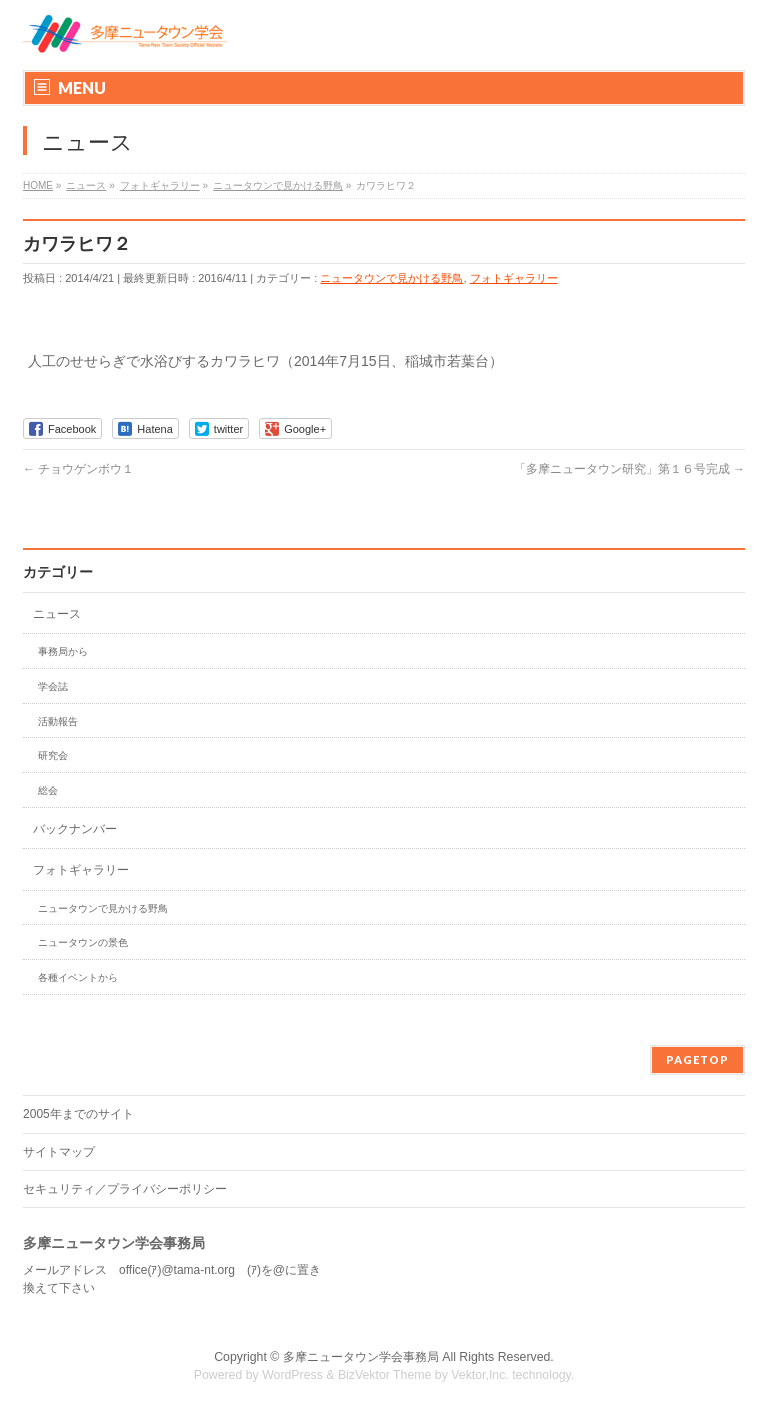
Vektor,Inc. (480, 1375)
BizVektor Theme (385, 1375)
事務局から (63, 651)
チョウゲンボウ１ (78, 469)
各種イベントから (78, 977)
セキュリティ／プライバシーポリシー (125, 1189)
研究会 (53, 755)
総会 (48, 790)
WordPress (292, 1375)
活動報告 (58, 721)
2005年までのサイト (78, 1114)
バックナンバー (75, 829)
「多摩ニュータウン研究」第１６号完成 (629, 469)
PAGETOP (697, 1059)
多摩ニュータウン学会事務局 (361, 1357)
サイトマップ (59, 1152)
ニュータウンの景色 (83, 942)
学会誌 (53, 686)
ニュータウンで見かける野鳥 (391, 278)
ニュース (57, 614)
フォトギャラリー (514, 278)
